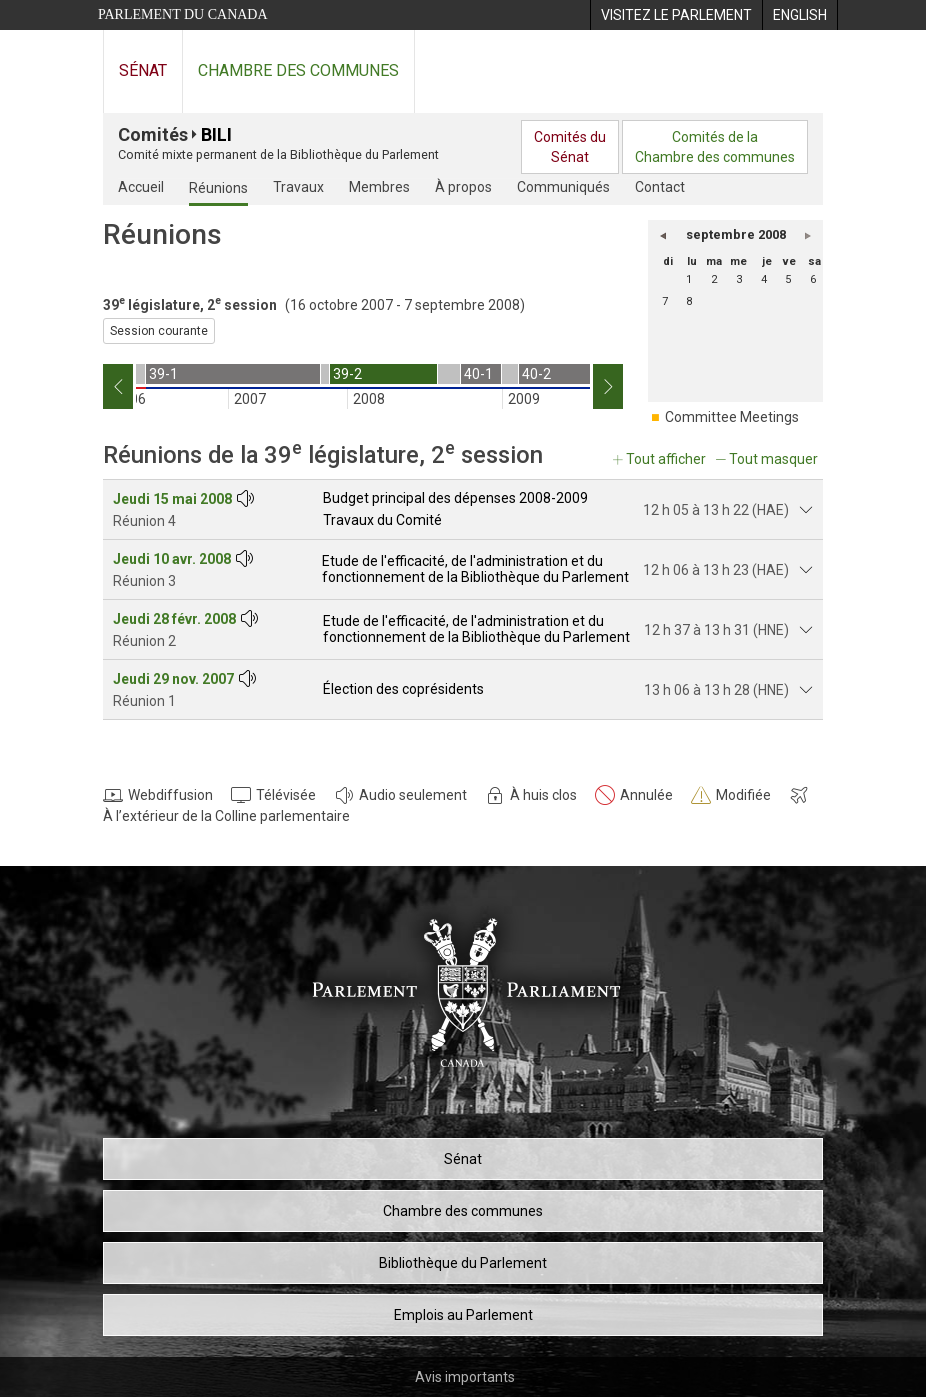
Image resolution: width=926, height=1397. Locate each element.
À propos (463, 187)
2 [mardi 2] (714, 279)
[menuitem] (676, 15)
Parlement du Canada (183, 14)
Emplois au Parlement (463, 1315)
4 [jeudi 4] (764, 279)
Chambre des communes (298, 70)
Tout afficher (666, 459)
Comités (153, 134)
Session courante (159, 331)
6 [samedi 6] (813, 279)
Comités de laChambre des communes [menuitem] (715, 147)
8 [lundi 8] (689, 301)
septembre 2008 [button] (736, 234)
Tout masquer (773, 459)
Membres (379, 187)
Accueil (141, 187)
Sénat (143, 70)
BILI (216, 134)
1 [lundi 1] (689, 279)
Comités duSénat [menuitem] (570, 147)
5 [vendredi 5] (788, 279)
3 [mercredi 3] (739, 279)
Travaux (298, 187)
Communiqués (563, 187)
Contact (660, 187)
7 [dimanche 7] (665, 301)
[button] (663, 235)
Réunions (218, 188)
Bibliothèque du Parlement (463, 1263)
